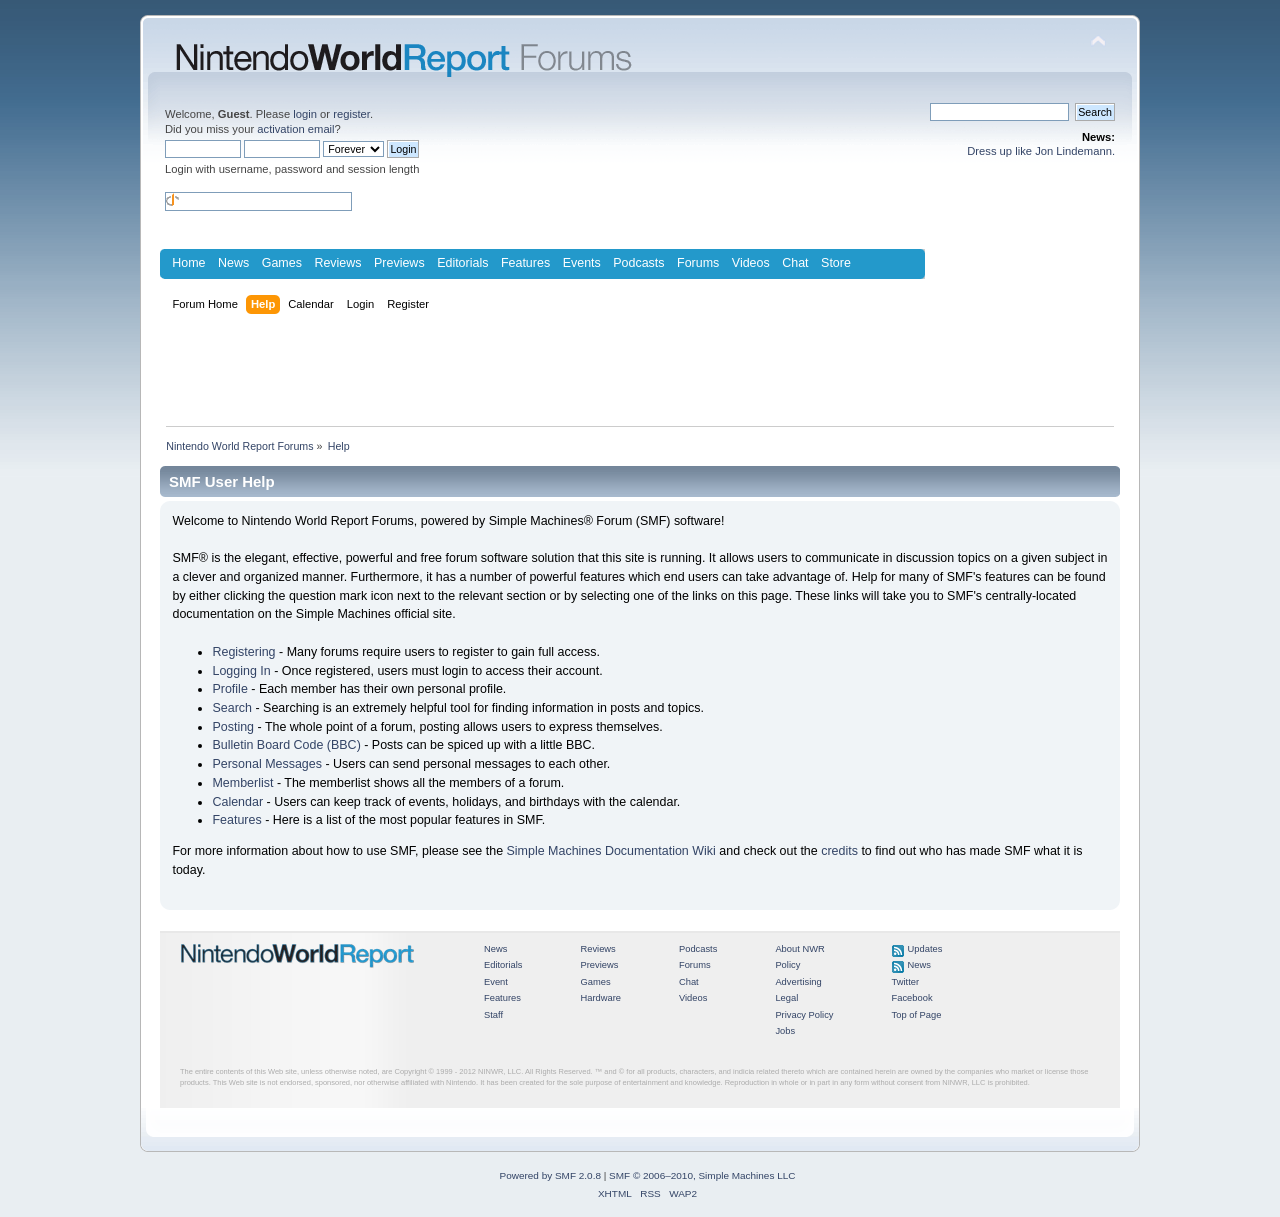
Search (232, 708)
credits (839, 851)
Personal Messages (267, 764)
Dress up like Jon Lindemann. (1041, 151)
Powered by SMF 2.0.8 (550, 1175)
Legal (786, 998)
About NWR (799, 949)
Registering (243, 652)
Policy (787, 965)
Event (496, 982)
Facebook (912, 998)
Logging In (241, 671)
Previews (399, 263)
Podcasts (638, 263)
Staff (493, 1015)
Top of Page (917, 1015)
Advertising (798, 982)
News (233, 263)
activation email (295, 129)
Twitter (906, 982)
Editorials (462, 263)
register (351, 114)
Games (282, 263)
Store (836, 263)
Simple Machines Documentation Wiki (611, 851)
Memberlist (242, 783)
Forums (698, 263)
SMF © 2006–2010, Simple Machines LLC (702, 1175)
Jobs (785, 1031)
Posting (233, 727)
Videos (751, 263)
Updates (925, 949)
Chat (795, 263)
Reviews (337, 263)
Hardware (600, 998)
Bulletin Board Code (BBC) (286, 745)
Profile (229, 689)
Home (188, 263)
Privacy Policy (804, 1015)
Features (525, 263)
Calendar (237, 802)
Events (582, 263)
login (305, 114)
